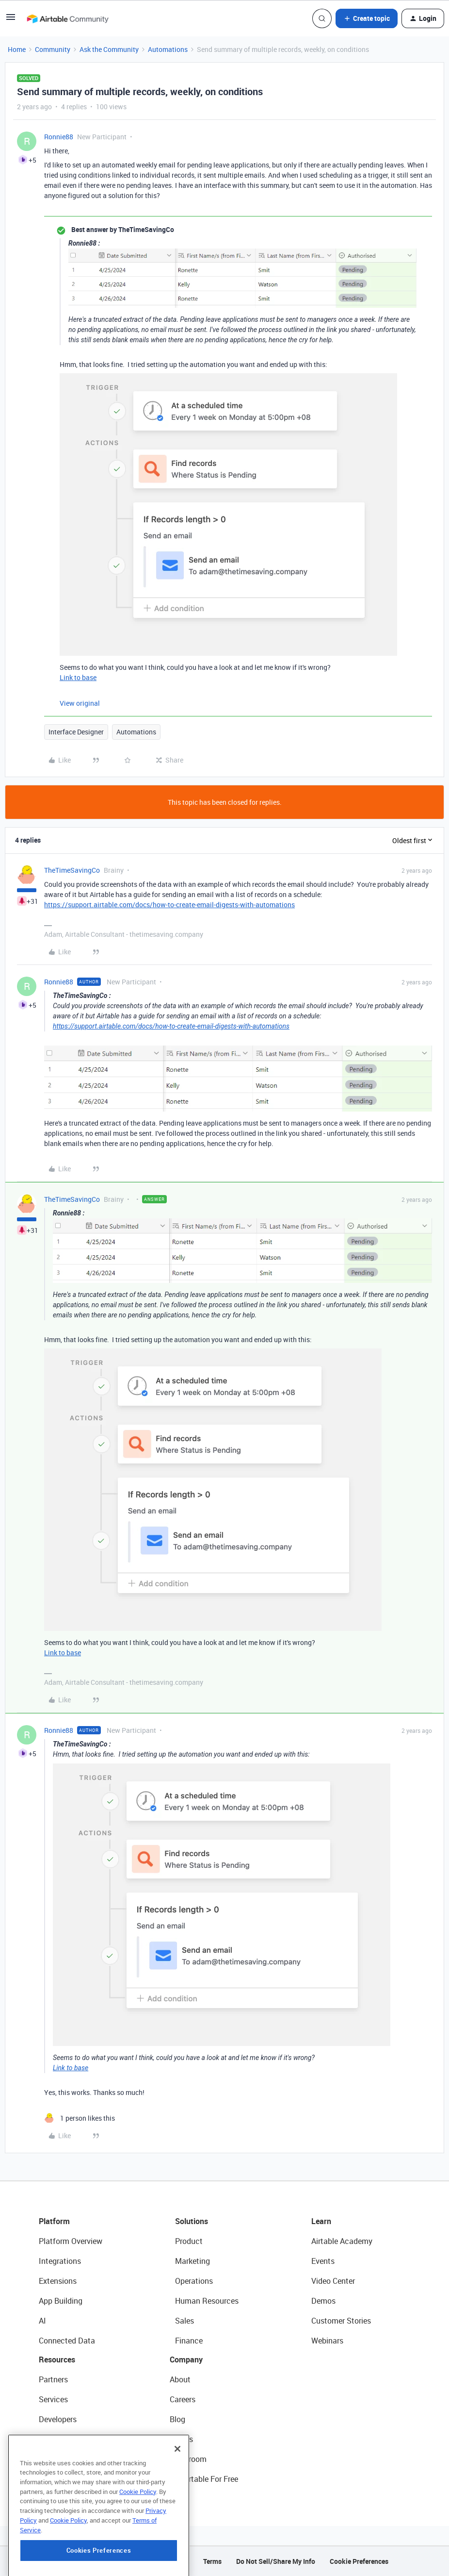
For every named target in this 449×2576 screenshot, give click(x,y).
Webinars (327, 2340)
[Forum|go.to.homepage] (67, 18)
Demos (323, 2300)
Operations (194, 2281)
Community (52, 49)
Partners (53, 2379)
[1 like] (79, 2118)
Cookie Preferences (359, 2561)
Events (323, 2261)
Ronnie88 (58, 136)
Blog (177, 2419)
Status (181, 2439)
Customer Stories (341, 2320)
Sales (184, 2320)
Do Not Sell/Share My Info (275, 2561)
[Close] (177, 2498)
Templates (57, 2459)
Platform (54, 2221)
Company (186, 2359)
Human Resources (207, 2300)
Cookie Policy (137, 2541)
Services (53, 2399)
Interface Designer (76, 731)
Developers (58, 2419)
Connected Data (67, 2340)
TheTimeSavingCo (72, 870)
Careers (182, 2399)
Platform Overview (70, 2241)
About (180, 2379)
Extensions (58, 2281)
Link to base (78, 677)
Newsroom (188, 2459)
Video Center (333, 2281)
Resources (57, 2359)
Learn (321, 2221)
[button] (10, 20)
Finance (189, 2340)
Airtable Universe (68, 2479)
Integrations (60, 2261)
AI (42, 2320)
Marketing (192, 2261)
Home (17, 49)
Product (189, 2241)
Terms (212, 2561)
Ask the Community (109, 49)
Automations (168, 49)
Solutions (191, 2221)
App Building (60, 2300)
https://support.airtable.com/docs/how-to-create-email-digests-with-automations (169, 904)
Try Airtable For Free (204, 2479)
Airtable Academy (341, 2241)
